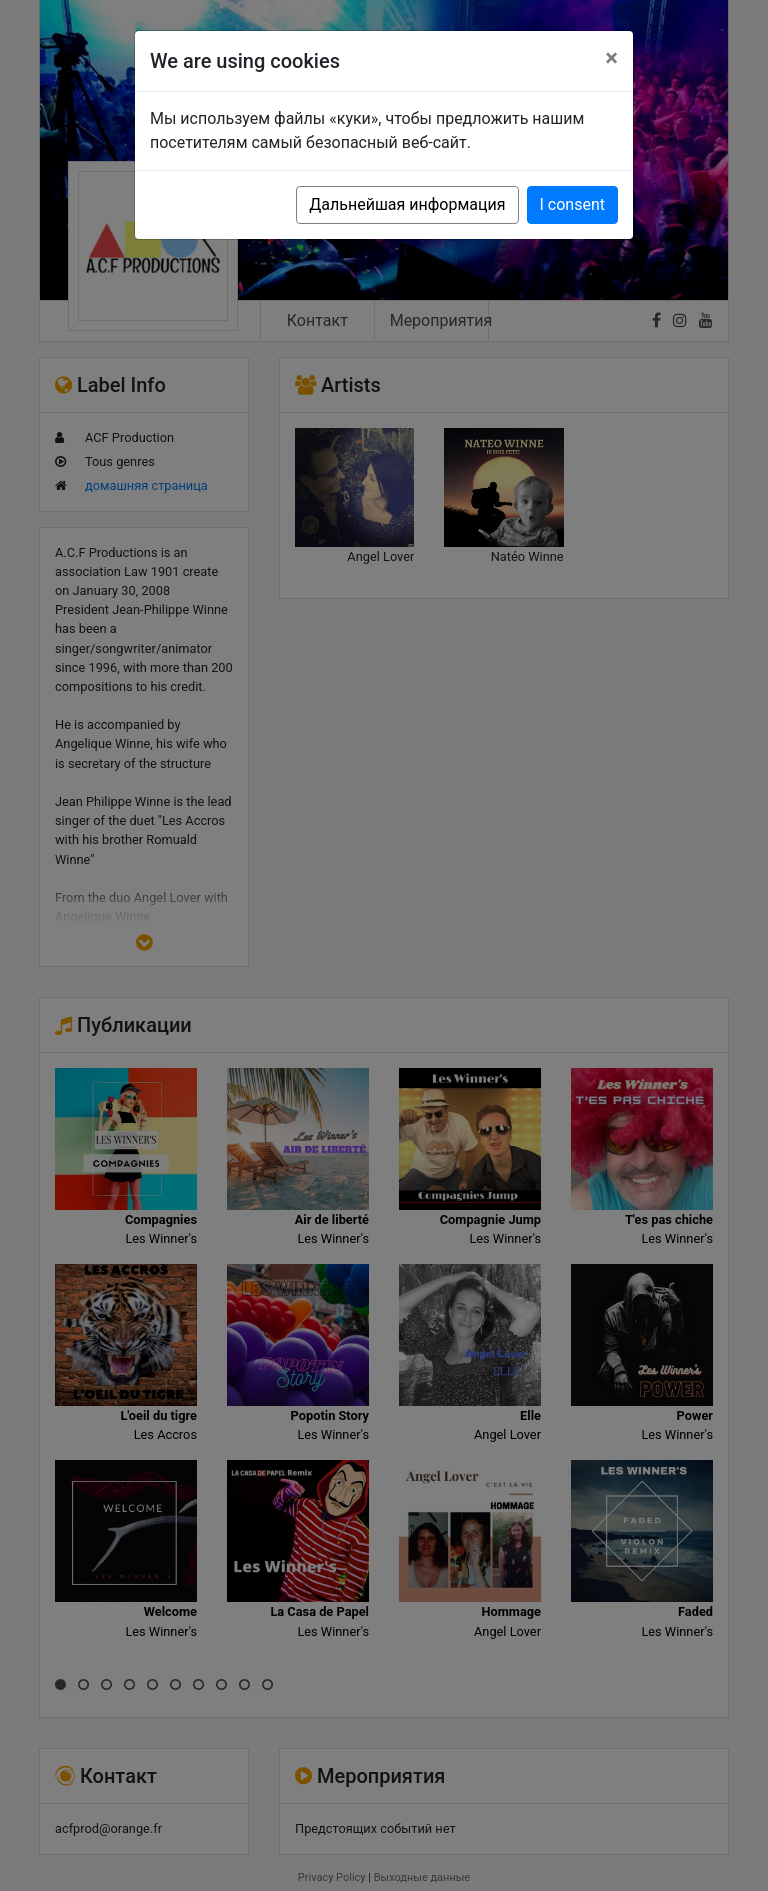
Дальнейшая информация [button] (407, 204)
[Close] (611, 58)
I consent (572, 204)
